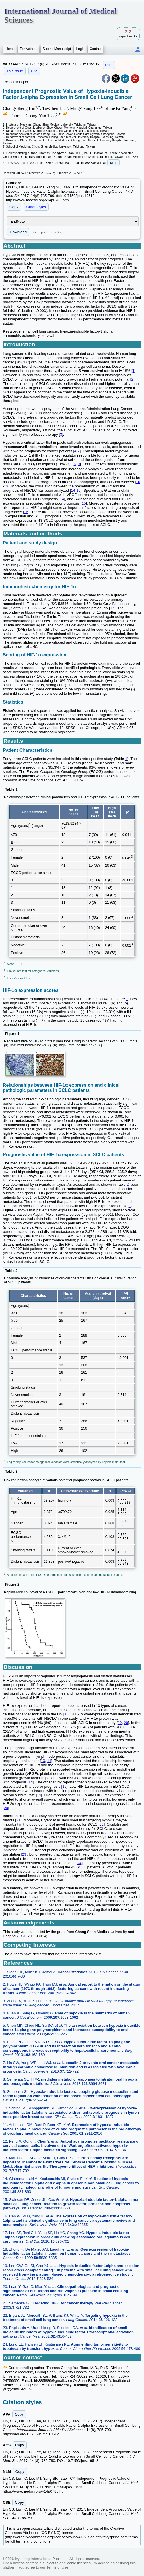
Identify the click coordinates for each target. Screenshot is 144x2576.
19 (120, 1723)
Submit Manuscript (57, 49)
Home (10, 49)
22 (101, 1824)
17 (112, 608)
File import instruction (46, 232)
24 (79, 1863)
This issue (14, 71)
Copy (13, 207)
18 (66, 1714)
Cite (34, 71)
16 (78, 490)
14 (73, 490)
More (113, 162)
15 (84, 503)
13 (6, 486)
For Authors (28, 49)
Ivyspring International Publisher (41, 2559)
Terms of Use (57, 2567)
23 (24, 1854)
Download (18, 232)
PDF (109, 65)
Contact (95, 49)
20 (126, 1723)
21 (18, 1820)
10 (138, 482)
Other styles (36, 207)
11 (49, 1761)
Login (80, 49)
